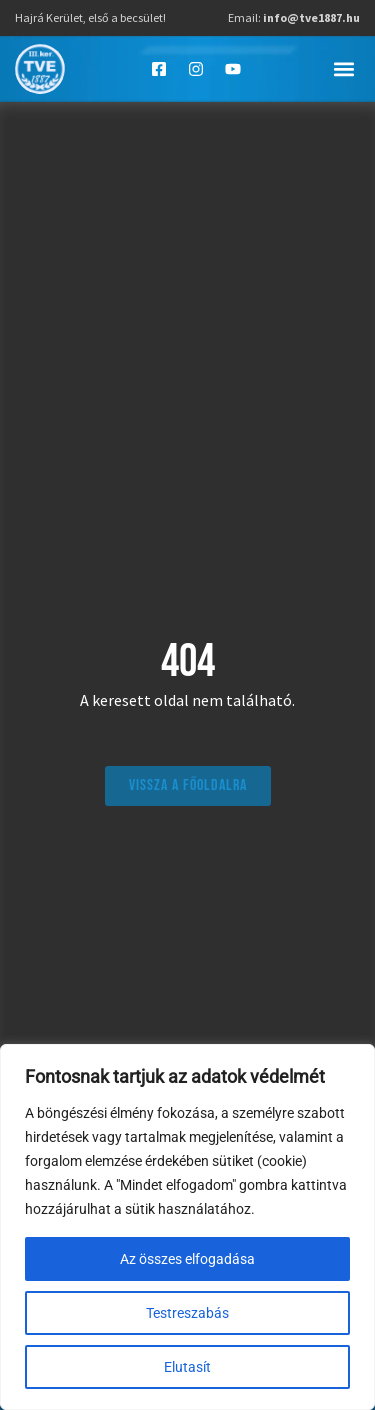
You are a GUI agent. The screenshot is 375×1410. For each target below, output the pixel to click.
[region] (187, 1227)
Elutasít (187, 1367)
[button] (343, 68)
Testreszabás (187, 1313)
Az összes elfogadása (187, 1259)
